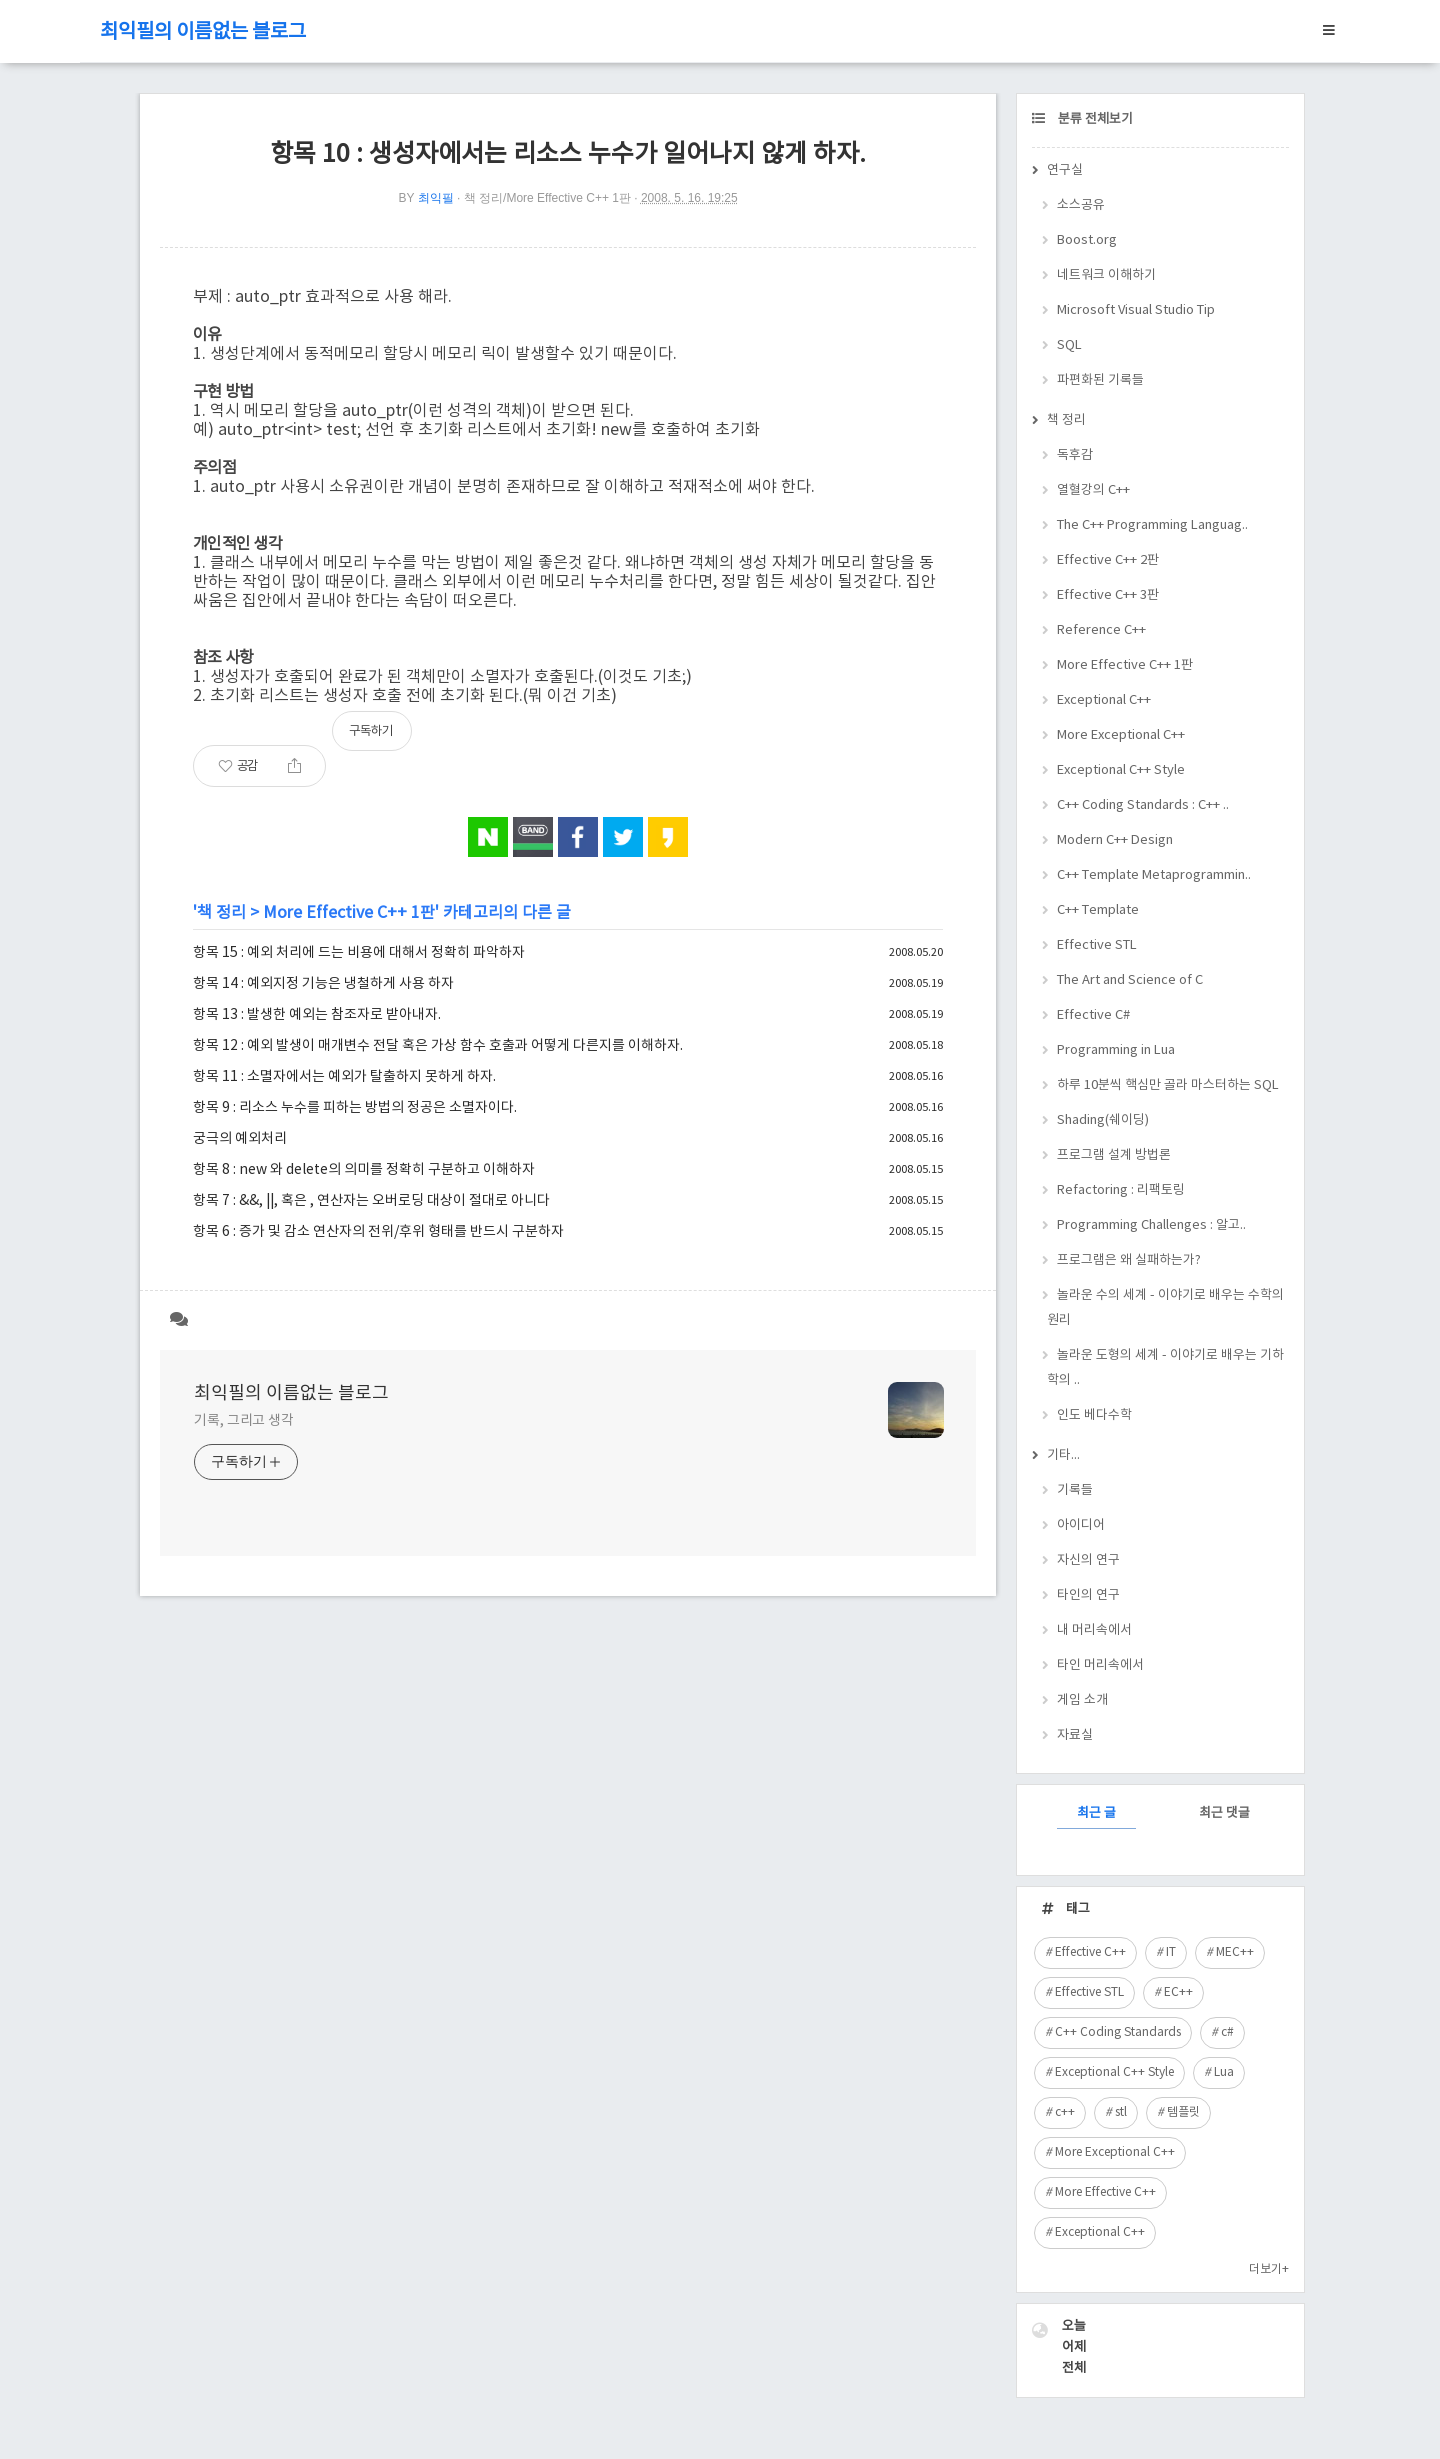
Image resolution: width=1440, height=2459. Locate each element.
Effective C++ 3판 (1108, 595)
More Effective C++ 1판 (349, 913)
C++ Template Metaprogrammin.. (1154, 875)
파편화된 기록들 (1100, 380)
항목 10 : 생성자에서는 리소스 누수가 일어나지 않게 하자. (568, 154)
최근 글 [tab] (1096, 1813)
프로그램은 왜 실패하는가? (1129, 1260)
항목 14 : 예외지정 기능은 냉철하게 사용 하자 (323, 984)
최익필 (436, 198)
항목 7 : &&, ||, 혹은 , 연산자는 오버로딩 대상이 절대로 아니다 (371, 1201)
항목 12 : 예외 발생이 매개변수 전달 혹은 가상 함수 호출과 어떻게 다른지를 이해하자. (438, 1046)
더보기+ (1269, 2269)
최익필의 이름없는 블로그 (203, 32)
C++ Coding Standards (1118, 2032)
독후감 (1075, 455)
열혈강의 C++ (1093, 490)
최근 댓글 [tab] (1224, 1813)
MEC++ (1235, 1952)
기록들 (1075, 1490)
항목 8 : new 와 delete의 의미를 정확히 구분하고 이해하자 (364, 1170)
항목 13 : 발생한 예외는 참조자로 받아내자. (317, 1015)
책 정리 (221, 913)
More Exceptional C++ (1121, 735)
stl (1121, 2112)
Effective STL (1097, 945)
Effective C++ (1090, 1952)
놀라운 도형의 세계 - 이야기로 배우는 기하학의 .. (1165, 1368)
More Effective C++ (1105, 2192)
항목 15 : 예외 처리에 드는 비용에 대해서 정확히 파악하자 (359, 953)
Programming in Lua (1116, 1050)
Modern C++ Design (1115, 840)
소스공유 (1081, 205)
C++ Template (1098, 910)
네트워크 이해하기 (1106, 275)
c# (1227, 2032)
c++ (1065, 2112)
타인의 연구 (1088, 1595)
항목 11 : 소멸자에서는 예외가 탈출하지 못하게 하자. (344, 1077)
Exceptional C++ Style (1121, 770)
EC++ (1178, 1992)
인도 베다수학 (1094, 1415)
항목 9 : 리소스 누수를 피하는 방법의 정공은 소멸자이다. (355, 1108)
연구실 (1065, 170)
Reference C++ (1101, 630)
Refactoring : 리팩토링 (1121, 1190)
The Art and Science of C (1130, 980)
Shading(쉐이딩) (1103, 1120)
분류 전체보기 (1094, 119)
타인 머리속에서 (1100, 1665)
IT (1171, 1952)
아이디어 (1081, 1525)
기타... (1063, 1455)
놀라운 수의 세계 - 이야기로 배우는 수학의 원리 (1165, 1308)
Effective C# (1093, 1015)
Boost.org (1087, 240)
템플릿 (1183, 2112)
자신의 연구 (1088, 1560)
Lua (1224, 2072)
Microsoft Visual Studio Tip (1136, 310)
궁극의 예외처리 (240, 1139)
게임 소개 (1082, 1700)
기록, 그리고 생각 (244, 1421)
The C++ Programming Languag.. (1152, 525)
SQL (1069, 345)
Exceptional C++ (1104, 700)
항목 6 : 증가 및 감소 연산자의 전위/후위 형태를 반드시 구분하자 (378, 1232)
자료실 (1075, 1735)
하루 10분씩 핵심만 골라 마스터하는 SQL (1168, 1085)
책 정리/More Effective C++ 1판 (547, 198)
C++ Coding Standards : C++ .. (1143, 805)
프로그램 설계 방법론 (1114, 1155)
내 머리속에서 (1094, 1630)
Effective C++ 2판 (1108, 560)
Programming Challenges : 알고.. (1151, 1225)
